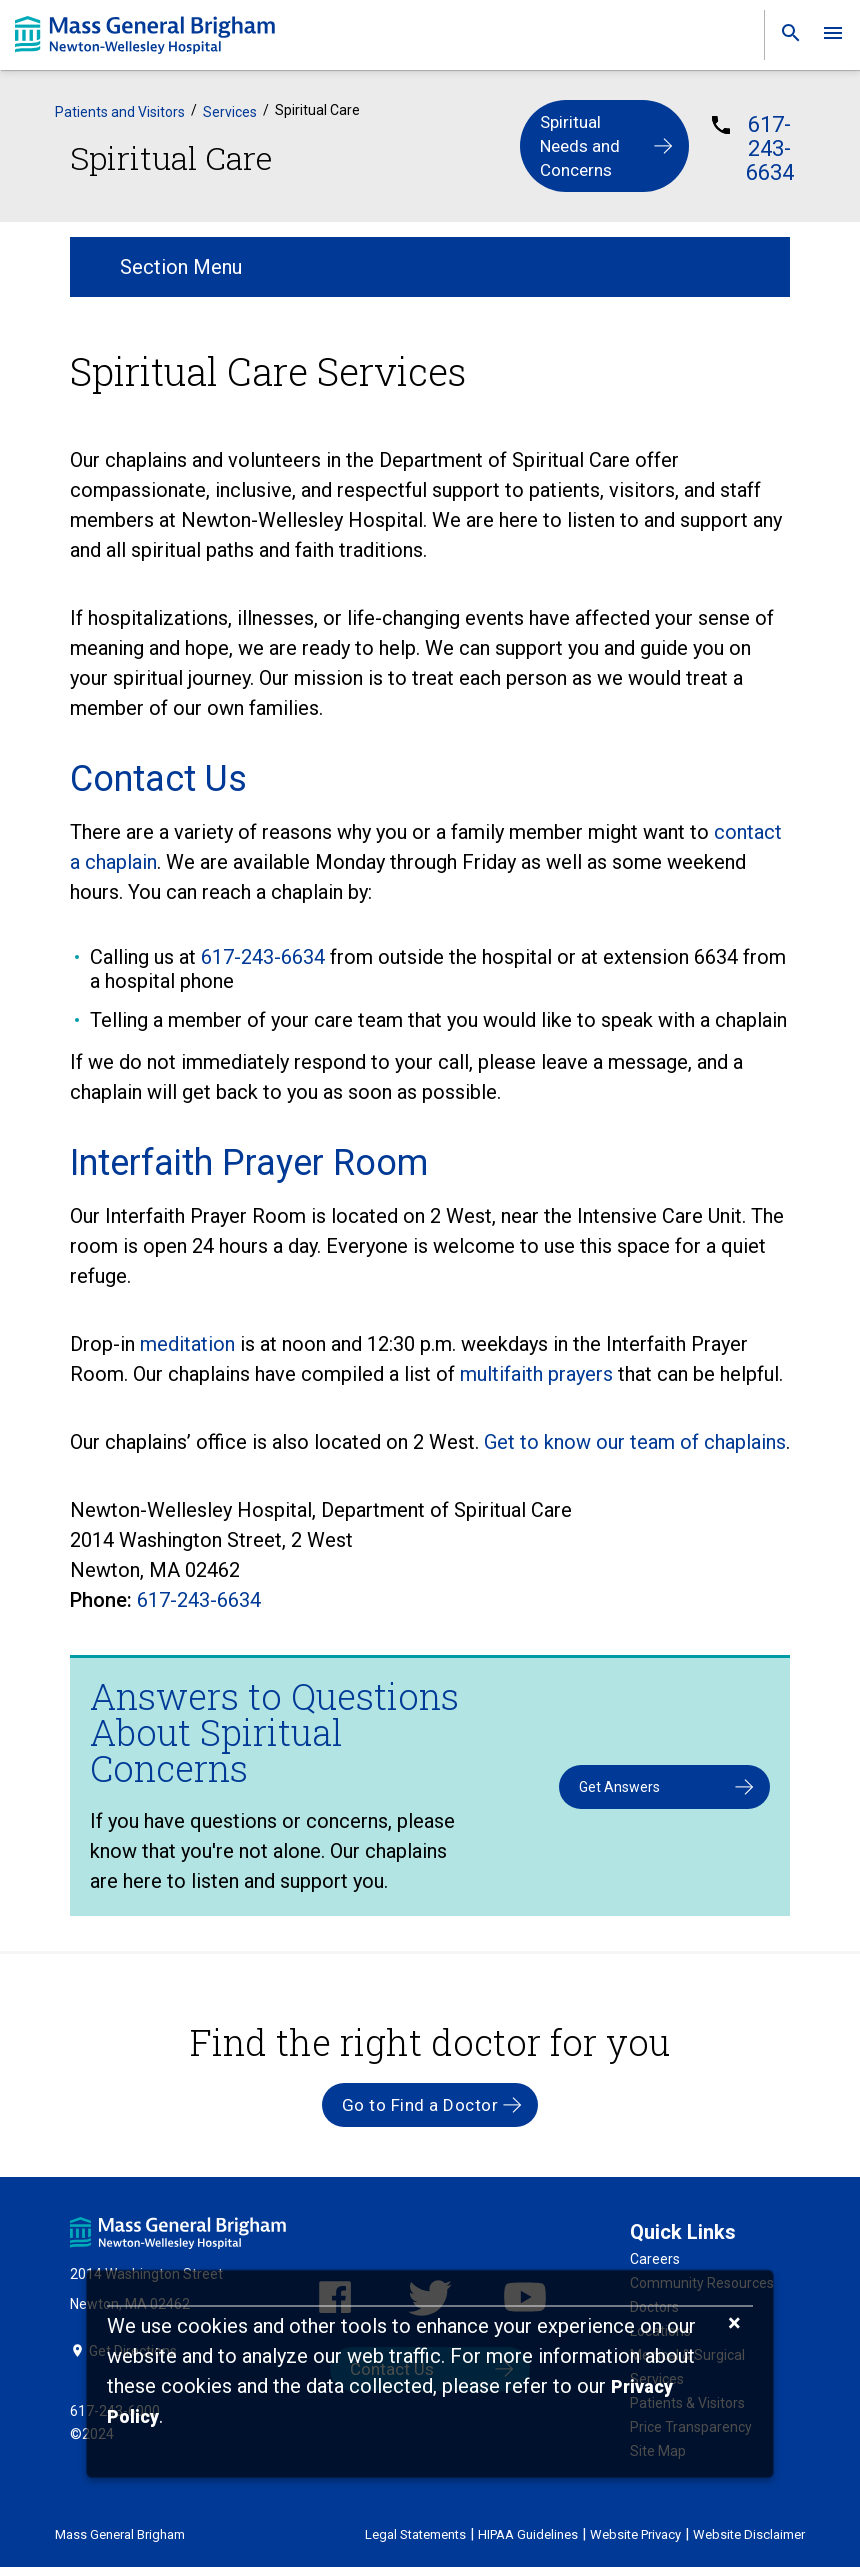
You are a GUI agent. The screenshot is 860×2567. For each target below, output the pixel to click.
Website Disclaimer (749, 2534)
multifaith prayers (536, 1374)
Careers (655, 2259)
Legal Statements (415, 2534)
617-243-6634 (770, 149)
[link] (785, 37)
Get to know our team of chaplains (635, 1442)
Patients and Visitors (120, 112)
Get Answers (619, 1787)
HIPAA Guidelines (528, 2534)
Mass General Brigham (120, 2534)
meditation (187, 1344)
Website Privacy (635, 2534)
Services (230, 112)
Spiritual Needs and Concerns (580, 146)
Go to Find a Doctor (420, 2105)
